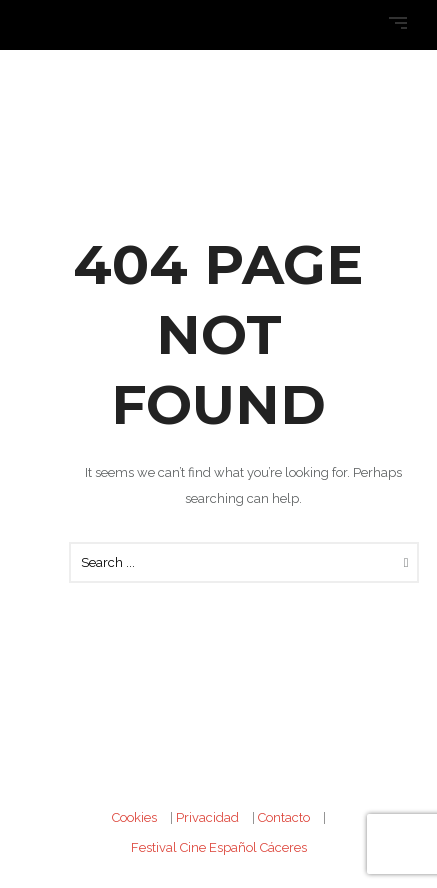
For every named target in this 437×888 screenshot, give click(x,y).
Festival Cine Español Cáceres (219, 847)
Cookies (134, 817)
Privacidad (207, 817)
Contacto (284, 817)
